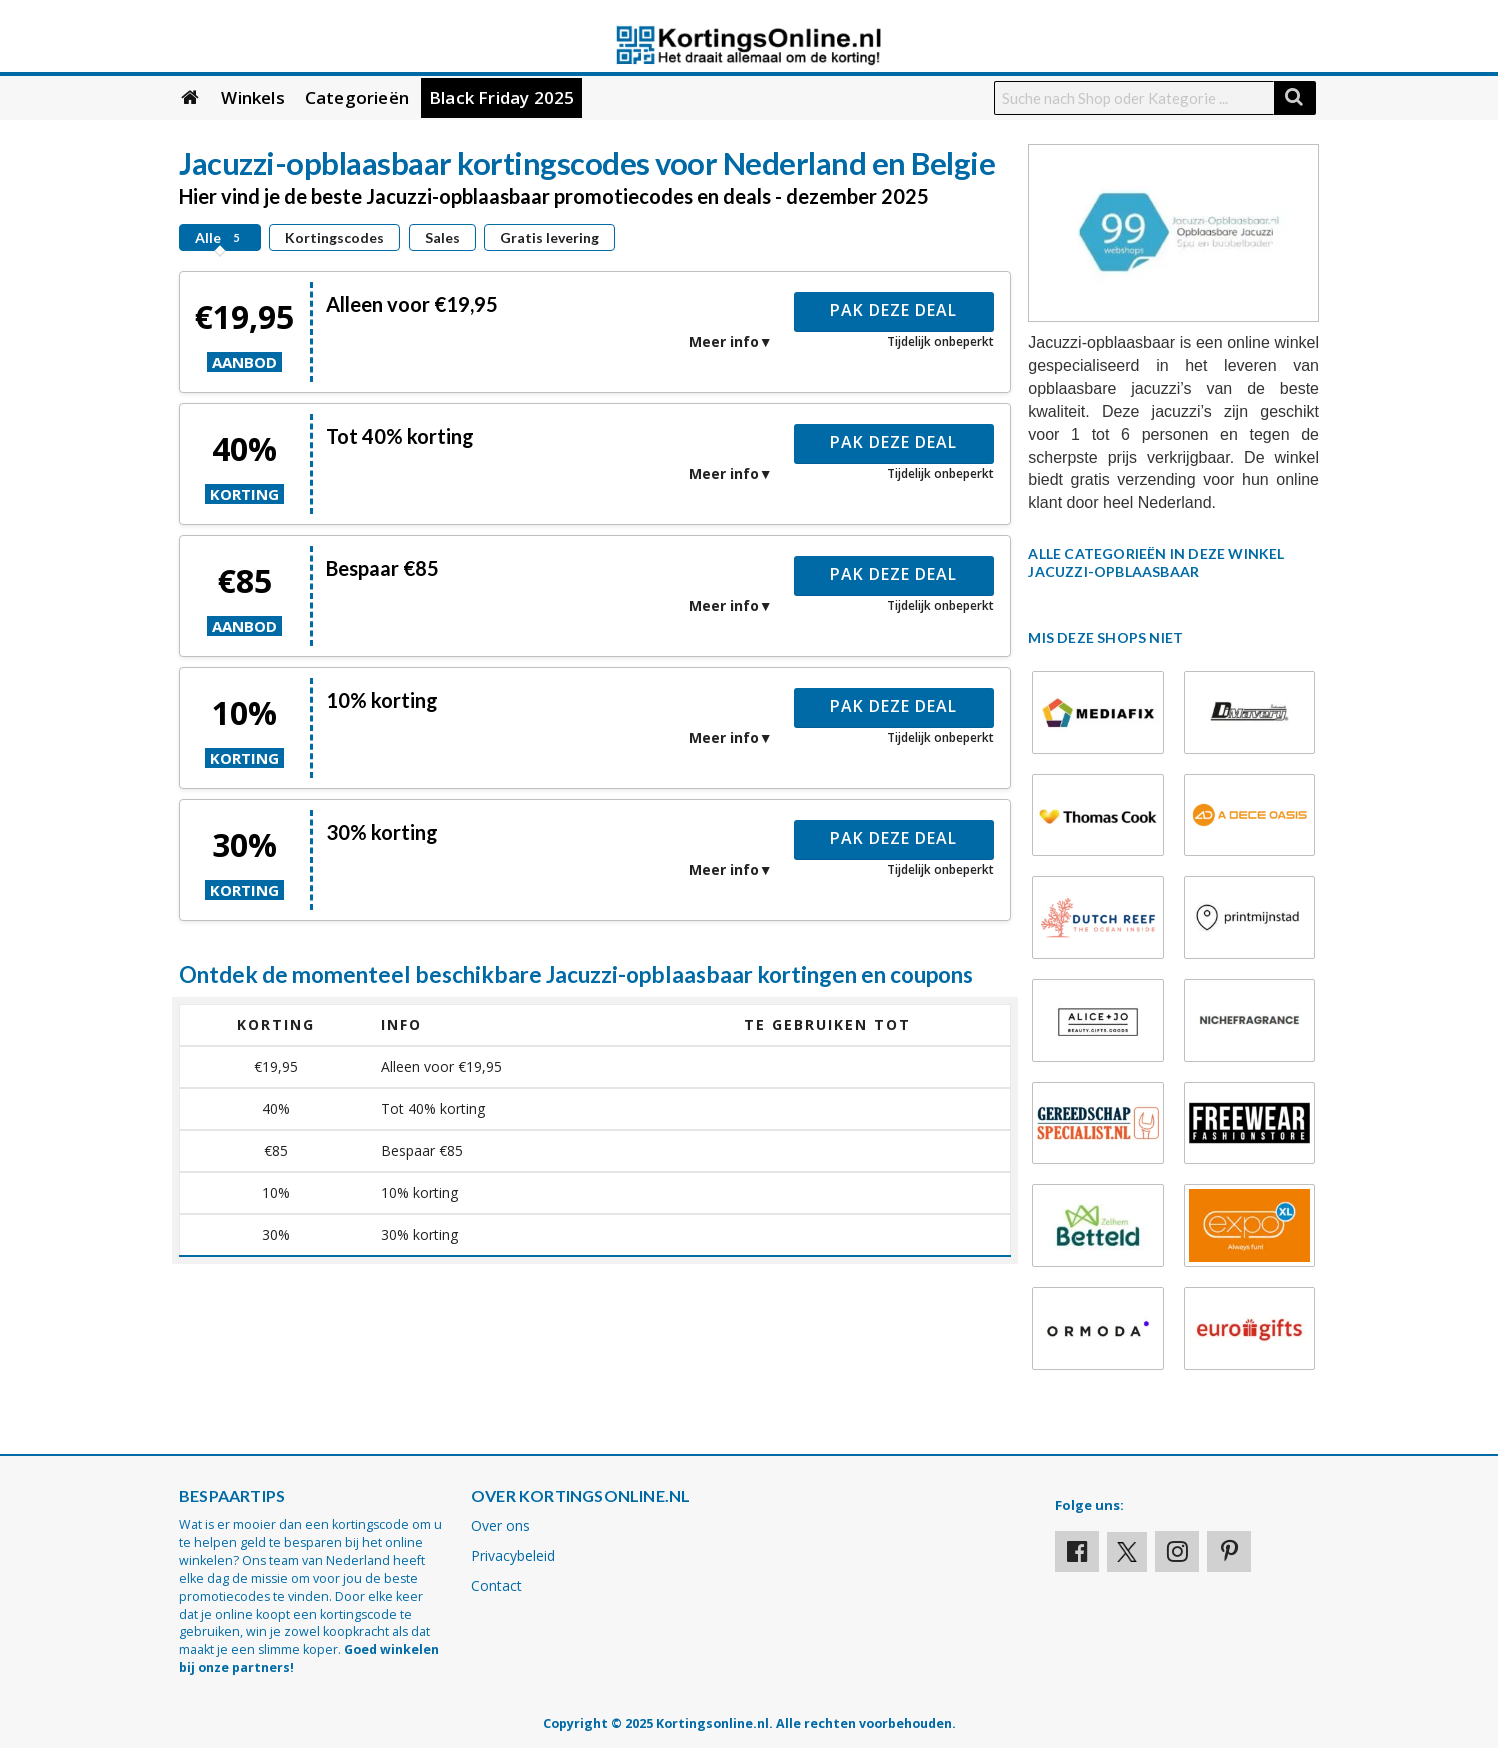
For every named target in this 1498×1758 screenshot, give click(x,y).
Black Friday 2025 (501, 97)
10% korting (382, 700)
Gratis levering (549, 237)
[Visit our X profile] (1127, 1552)
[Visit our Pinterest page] (1229, 1551)
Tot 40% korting (400, 436)
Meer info (724, 341)
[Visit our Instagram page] (1177, 1551)
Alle (220, 237)
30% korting (382, 832)
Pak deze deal (893, 310)
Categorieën (357, 97)
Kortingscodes (334, 237)
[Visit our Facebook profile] (1077, 1551)
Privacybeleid (513, 1555)
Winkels (252, 97)
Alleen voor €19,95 (412, 304)
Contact (496, 1585)
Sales (442, 237)
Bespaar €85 (382, 568)
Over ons (500, 1525)
